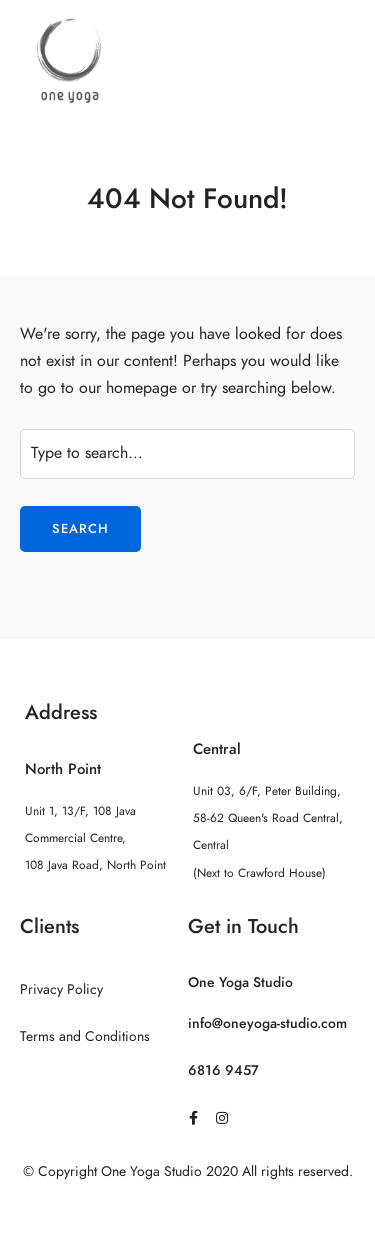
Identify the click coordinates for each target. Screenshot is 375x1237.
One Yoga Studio (240, 982)
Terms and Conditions (85, 1036)
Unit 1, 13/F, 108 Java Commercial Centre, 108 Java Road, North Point (95, 838)
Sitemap (187, 1211)
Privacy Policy (61, 989)
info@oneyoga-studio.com (267, 1023)
